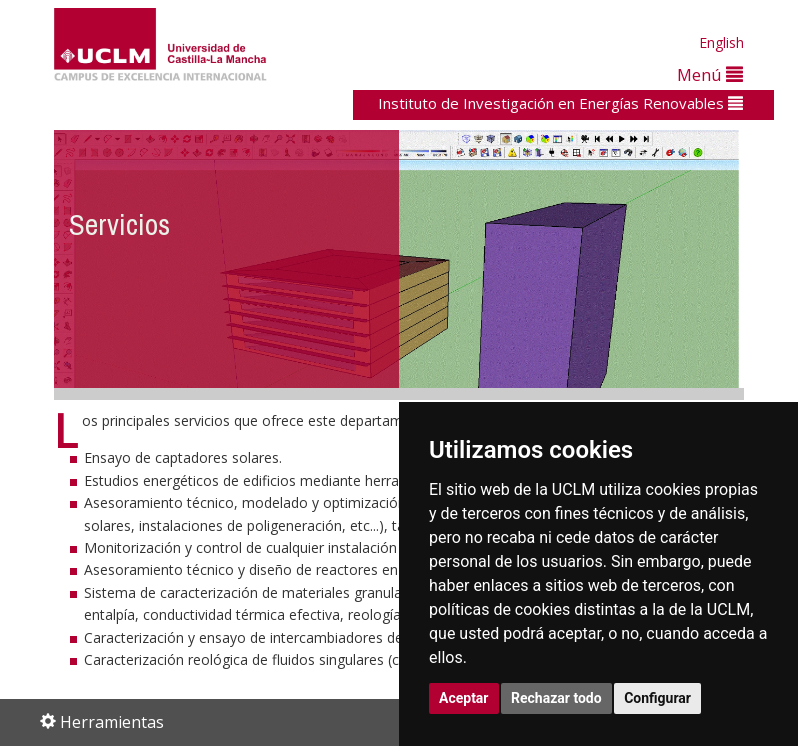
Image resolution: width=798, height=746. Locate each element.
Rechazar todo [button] (556, 698)
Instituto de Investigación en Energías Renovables (560, 103)
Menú (710, 74)
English (721, 42)
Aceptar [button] (464, 698)
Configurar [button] (657, 698)
